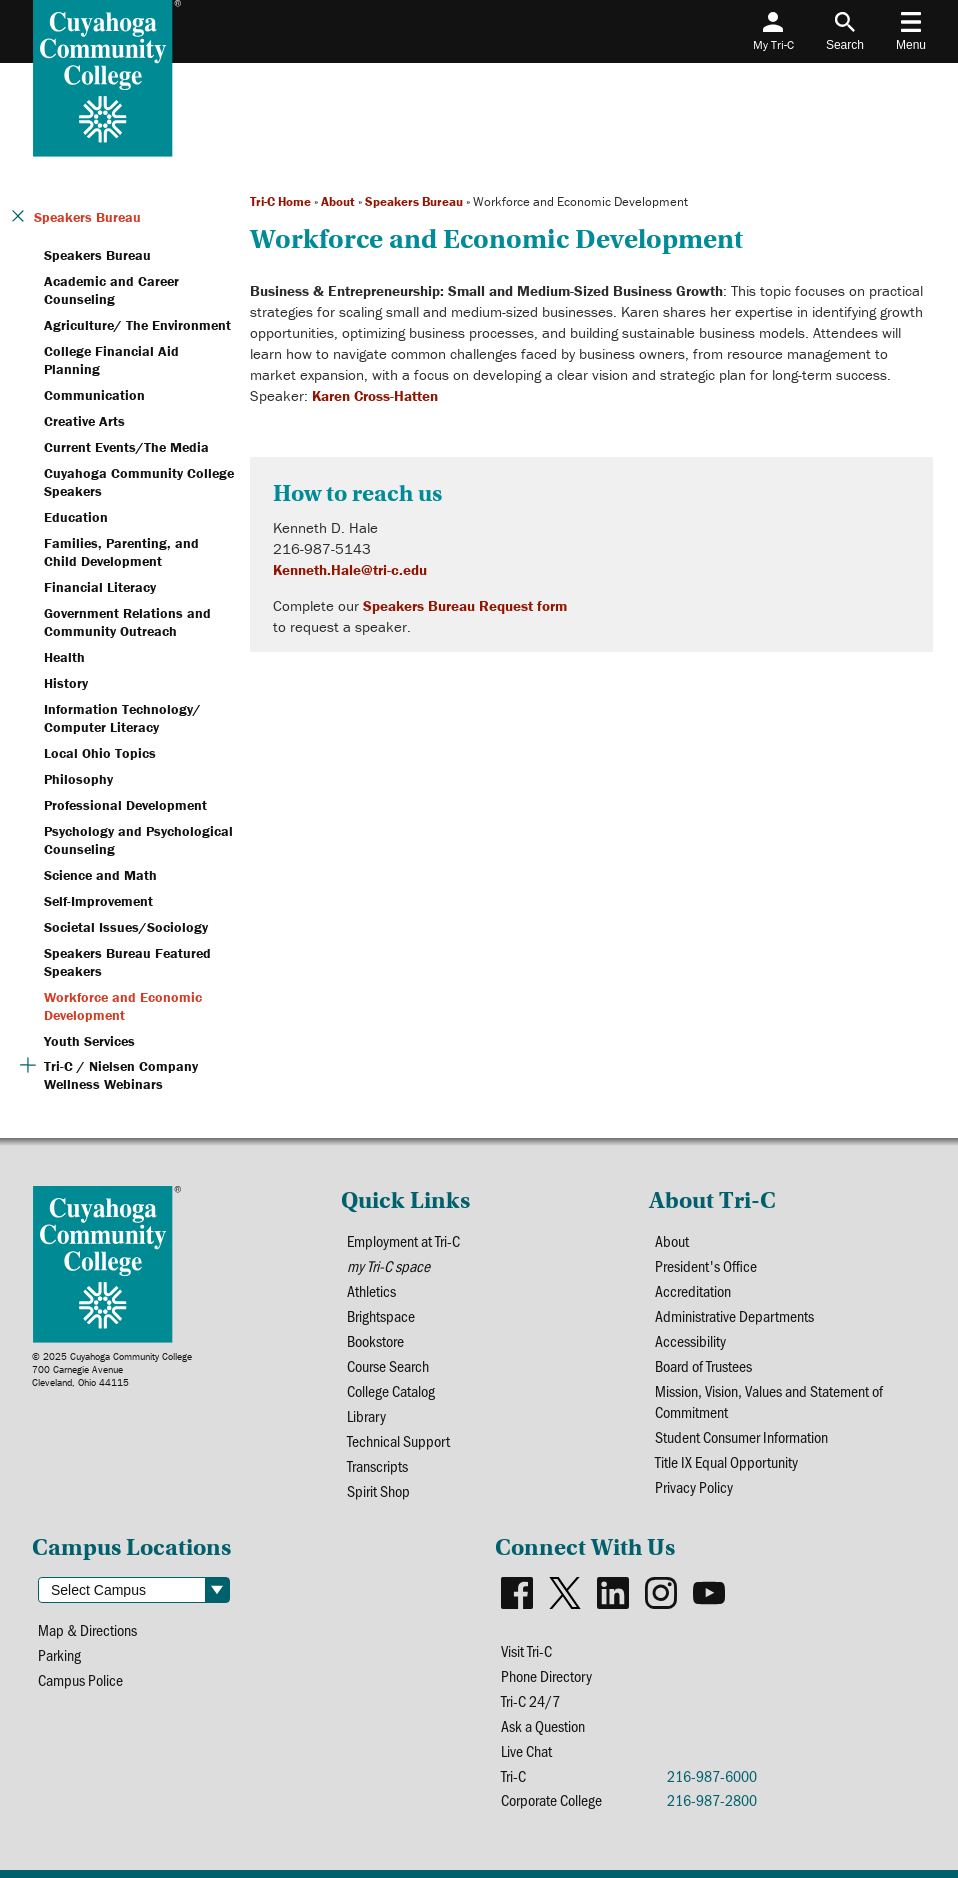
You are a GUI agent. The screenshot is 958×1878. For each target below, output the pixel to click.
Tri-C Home (280, 201)
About (338, 201)
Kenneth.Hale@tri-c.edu (350, 569)
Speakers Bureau (414, 201)
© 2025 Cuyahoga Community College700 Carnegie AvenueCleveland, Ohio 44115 (112, 1369)
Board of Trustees (703, 1365)
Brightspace (381, 1315)
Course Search (388, 1365)
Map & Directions (87, 1629)
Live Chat (526, 1750)
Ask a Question (543, 1725)
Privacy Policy (694, 1486)
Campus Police (80, 1679)
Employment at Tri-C (403, 1240)
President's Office (706, 1265)
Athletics (371, 1290)
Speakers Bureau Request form (465, 605)
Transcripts (377, 1465)
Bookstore (375, 1340)
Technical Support (398, 1440)
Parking (59, 1654)
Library (366, 1415)
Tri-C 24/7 (530, 1700)
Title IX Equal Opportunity (726, 1461)
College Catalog (391, 1390)
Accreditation (693, 1290)
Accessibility (690, 1340)
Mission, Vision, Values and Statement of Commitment (769, 1401)
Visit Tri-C (526, 1650)
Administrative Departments (734, 1315)
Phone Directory (546, 1675)
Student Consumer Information (741, 1436)
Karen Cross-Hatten (375, 395)
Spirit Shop (378, 1490)
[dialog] (898, 1818)
